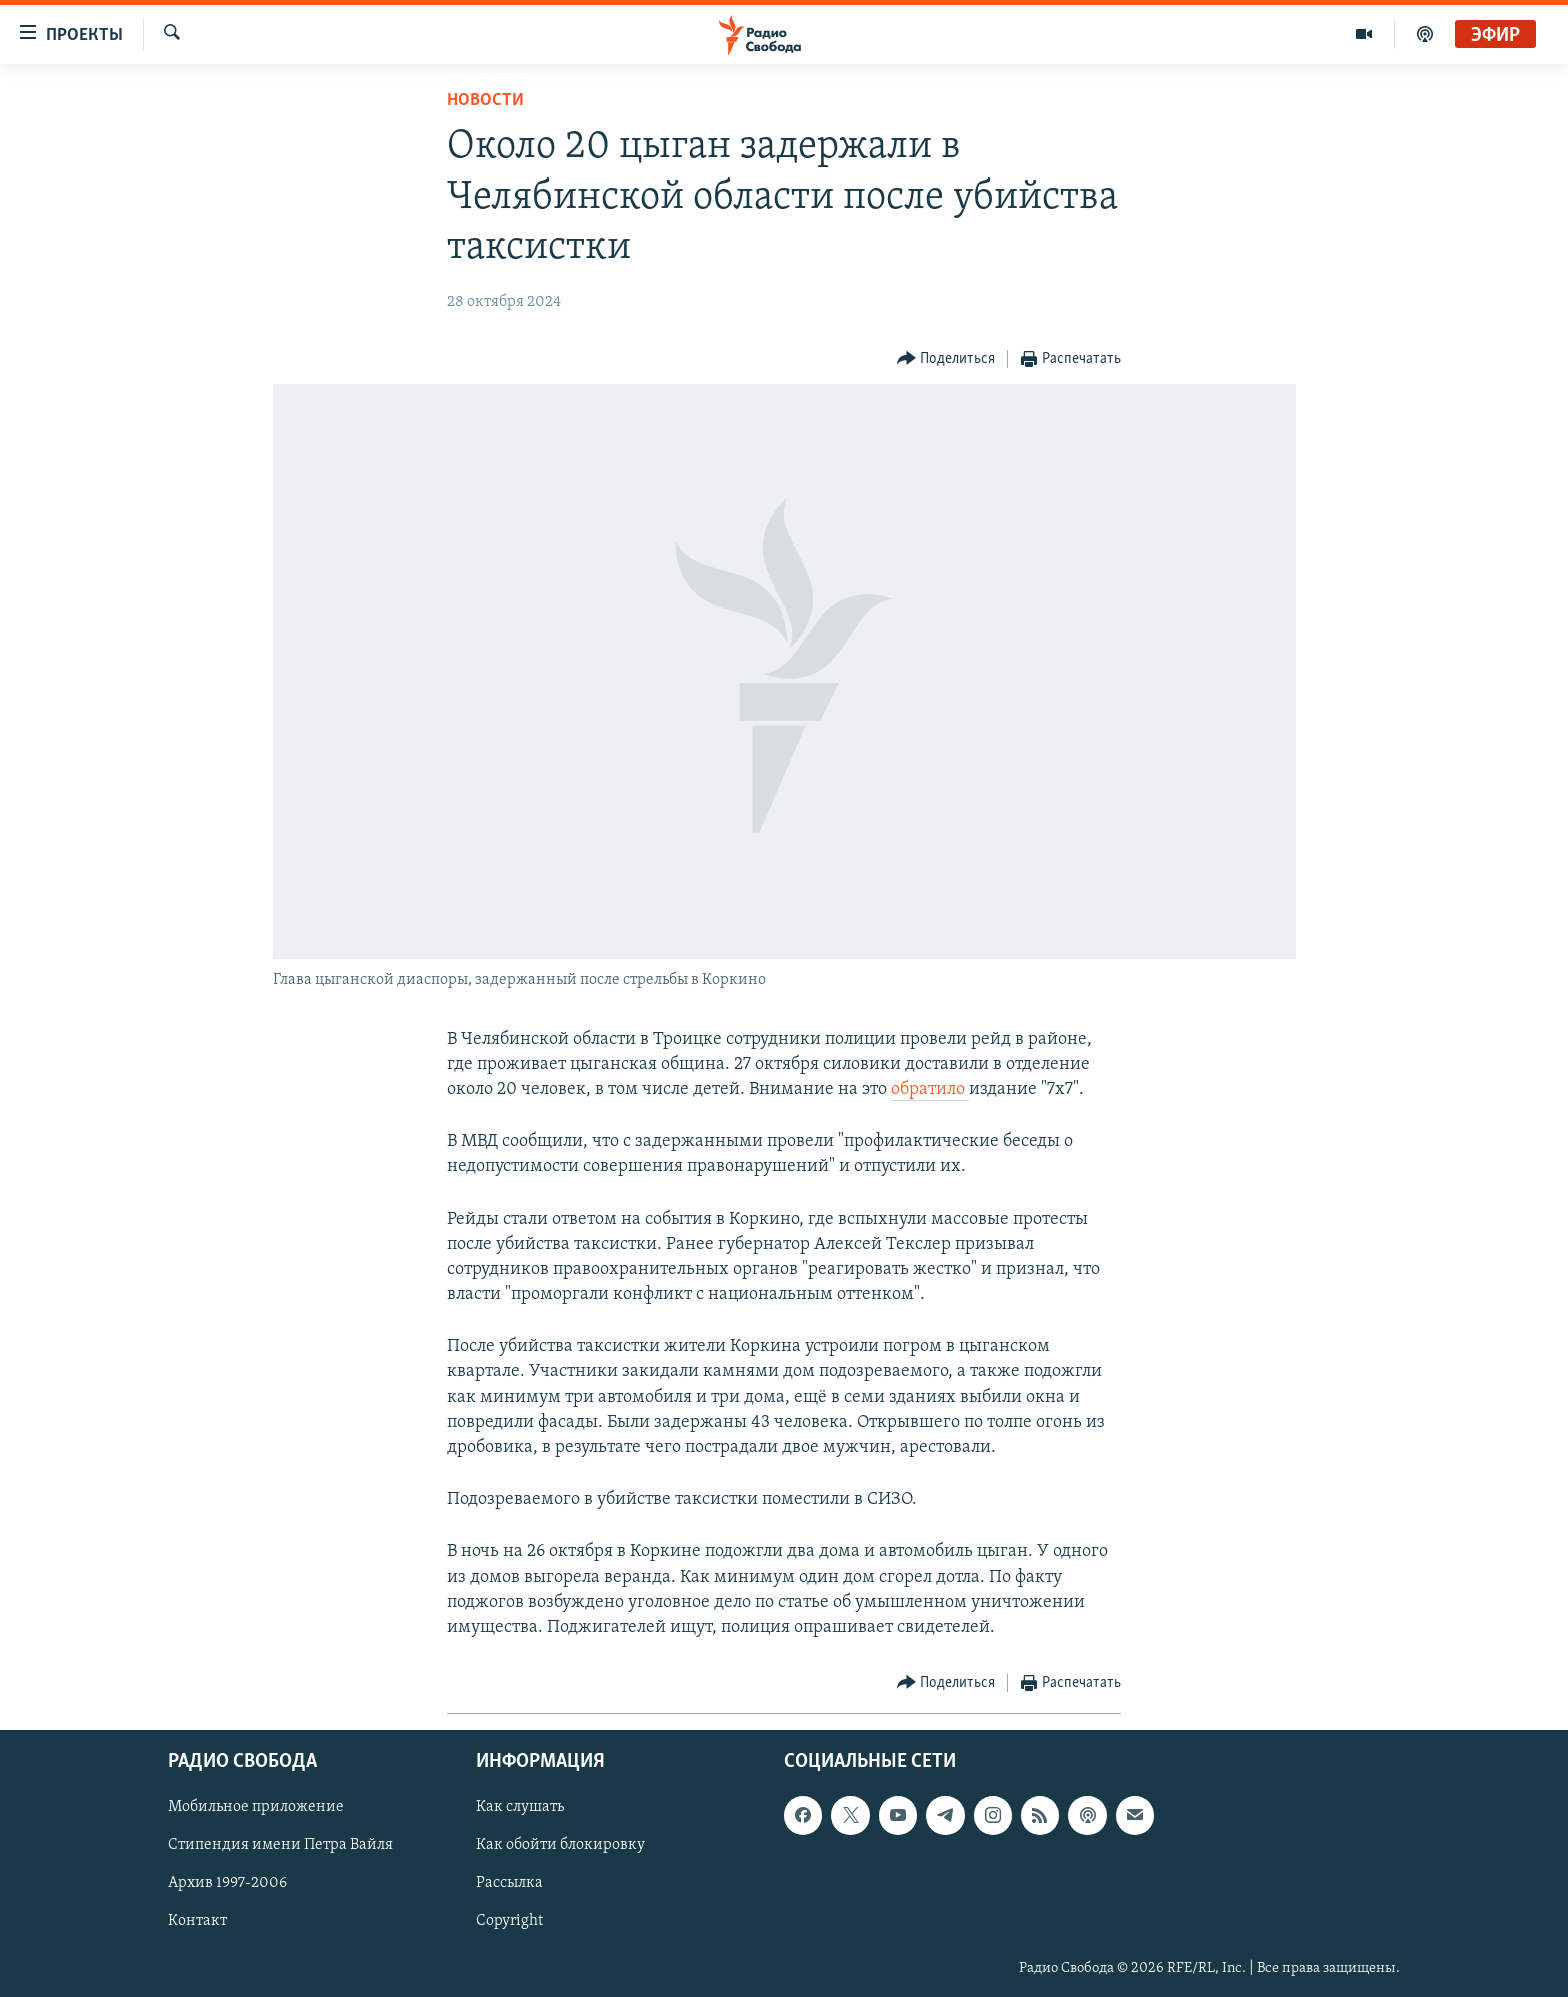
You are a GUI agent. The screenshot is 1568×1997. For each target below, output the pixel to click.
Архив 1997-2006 (227, 1884)
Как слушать (520, 1808)
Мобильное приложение (256, 1808)
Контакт (197, 1922)
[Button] (946, 359)
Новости (485, 100)
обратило (930, 1089)
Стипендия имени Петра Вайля (280, 1846)
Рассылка (509, 1884)
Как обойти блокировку (560, 1846)
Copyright (509, 1922)
